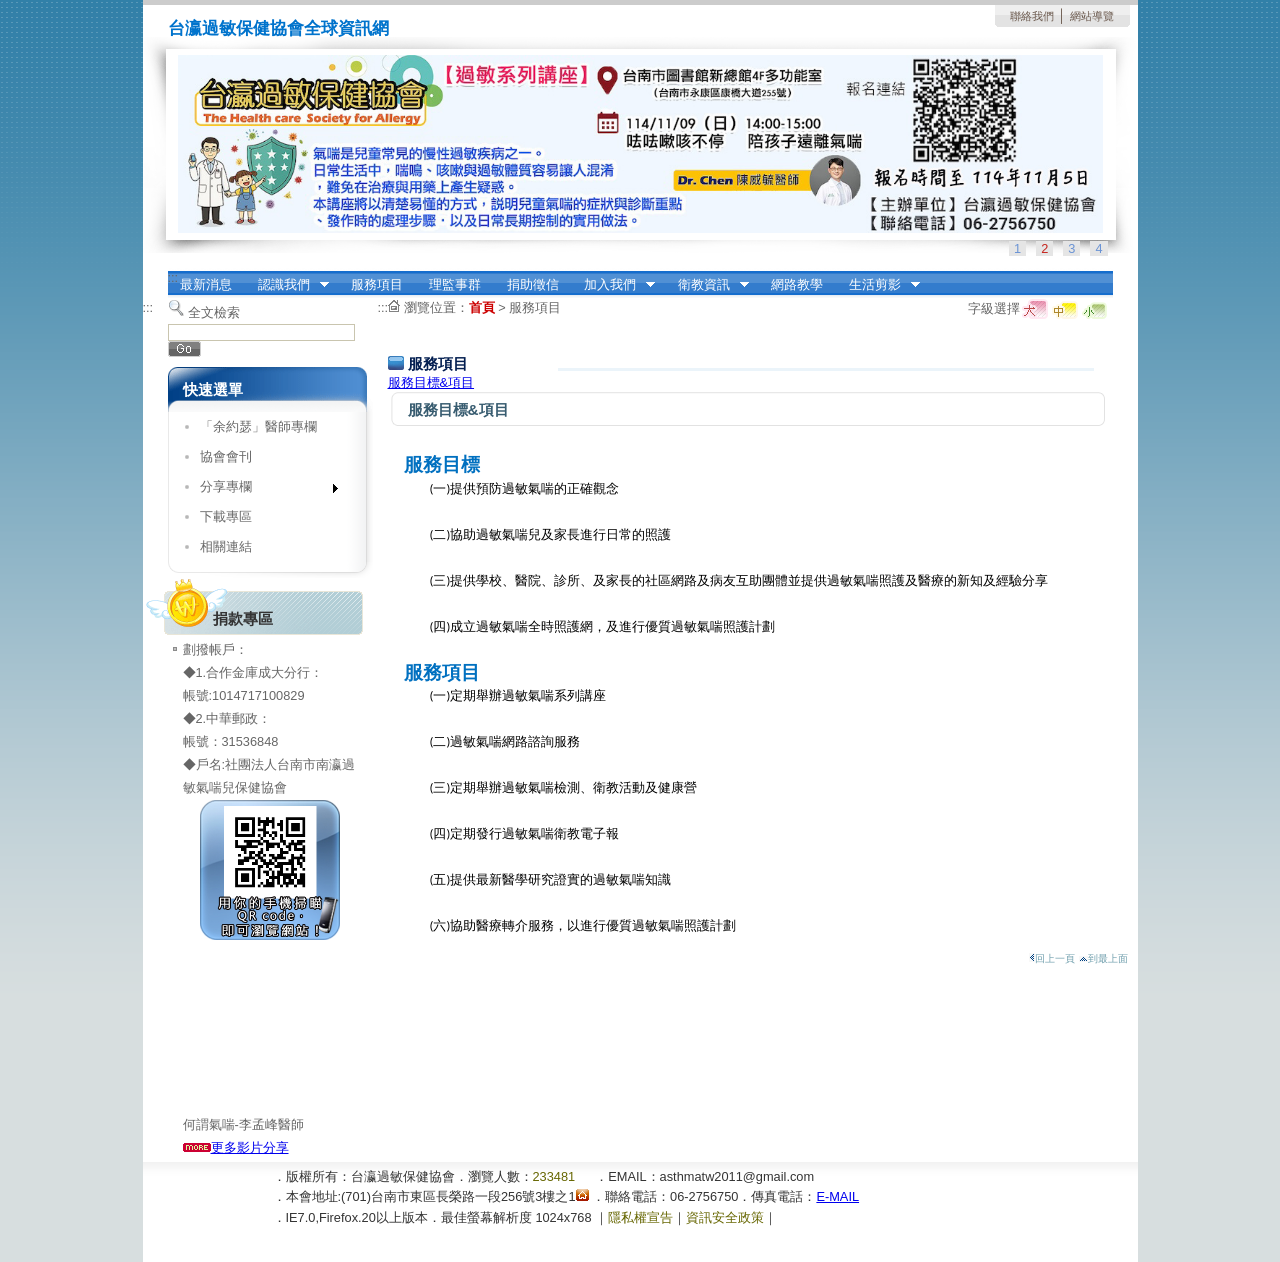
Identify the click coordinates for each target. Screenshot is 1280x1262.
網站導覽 (1092, 16)
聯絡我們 (1032, 16)
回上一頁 (1052, 958)
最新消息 (206, 284)
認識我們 (287, 285)
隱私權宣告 (640, 1217)
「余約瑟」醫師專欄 (258, 426)
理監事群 (455, 284)
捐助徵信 (533, 284)
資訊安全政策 (725, 1217)
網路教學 (797, 284)
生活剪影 (878, 285)
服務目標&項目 (431, 382)
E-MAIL (837, 1196)
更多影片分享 (236, 1147)
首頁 (482, 307)
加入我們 (613, 285)
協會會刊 (226, 456)
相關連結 (226, 546)
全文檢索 (214, 312)
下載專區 (226, 516)
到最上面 (1103, 958)
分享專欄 (262, 490)
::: (173, 277)
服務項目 (377, 284)
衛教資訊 (707, 285)
